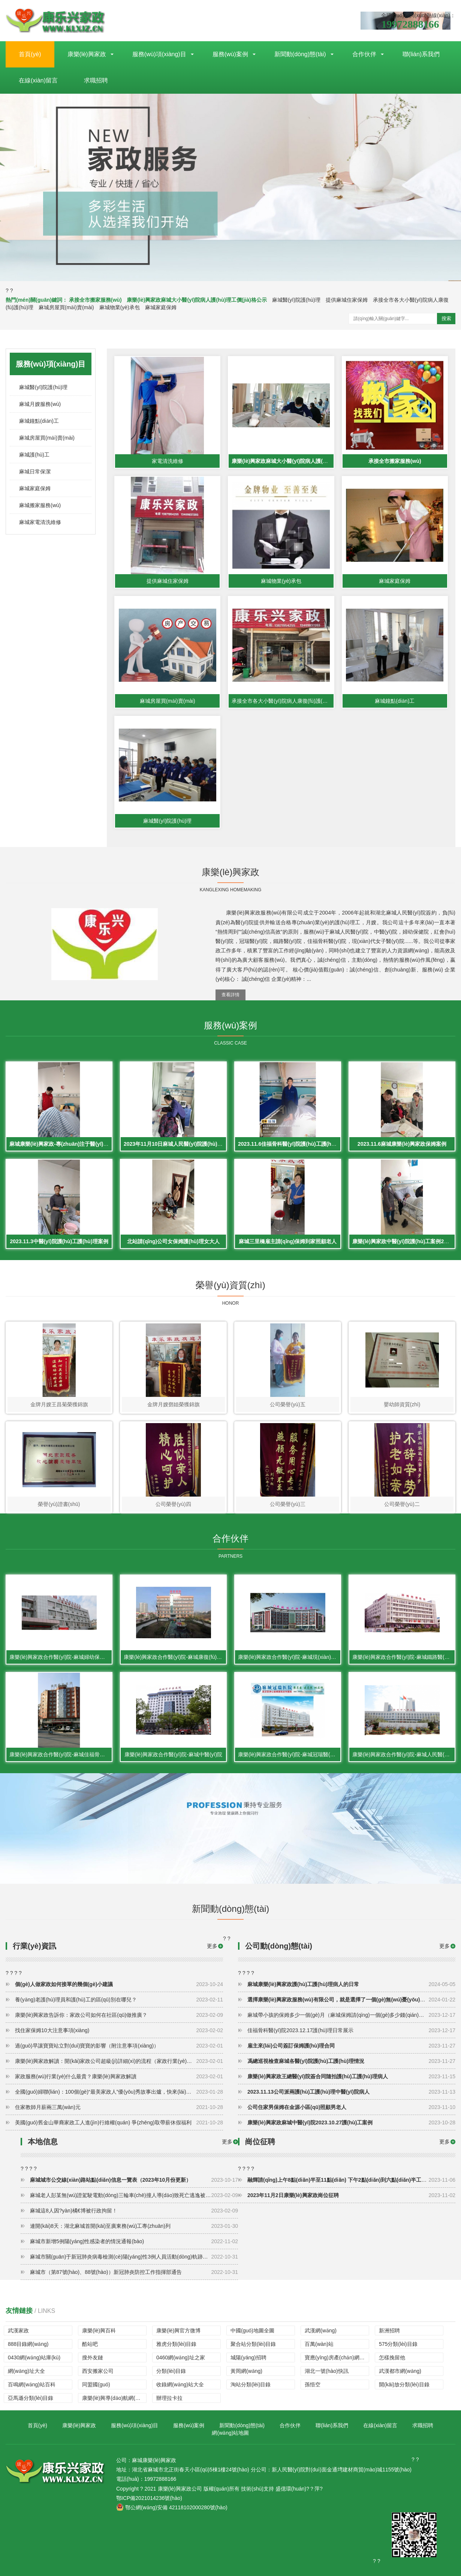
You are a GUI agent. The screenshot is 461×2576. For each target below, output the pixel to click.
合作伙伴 (364, 54)
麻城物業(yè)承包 (119, 307)
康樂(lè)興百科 (99, 2331)
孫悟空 (312, 2384)
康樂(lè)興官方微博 (178, 2331)
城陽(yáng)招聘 (248, 2357)
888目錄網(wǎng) (28, 2344)
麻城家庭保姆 (161, 307)
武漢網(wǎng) (321, 2331)
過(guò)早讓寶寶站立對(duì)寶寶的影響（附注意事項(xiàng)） (119, 2045)
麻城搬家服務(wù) (40, 505)
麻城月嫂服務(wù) (40, 404)
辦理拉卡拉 (169, 2398)
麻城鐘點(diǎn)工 (39, 421)
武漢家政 (18, 2331)
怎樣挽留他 (392, 2357)
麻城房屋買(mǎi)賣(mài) (66, 307)
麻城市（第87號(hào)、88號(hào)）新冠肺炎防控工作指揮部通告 (134, 2272)
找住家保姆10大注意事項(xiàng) (119, 2030)
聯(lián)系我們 (421, 54)
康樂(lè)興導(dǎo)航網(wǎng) (114, 2398)
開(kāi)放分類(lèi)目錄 (404, 2384)
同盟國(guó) (96, 2384)
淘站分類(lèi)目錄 (250, 2384)
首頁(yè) (30, 54)
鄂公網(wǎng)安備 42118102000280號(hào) (172, 2507)
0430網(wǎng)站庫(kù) (34, 2357)
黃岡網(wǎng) (246, 2371)
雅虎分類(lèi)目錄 (176, 2344)
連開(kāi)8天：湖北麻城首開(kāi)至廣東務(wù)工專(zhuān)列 (134, 2225)
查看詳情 (230, 994)
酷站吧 (90, 2344)
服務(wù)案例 (230, 54)
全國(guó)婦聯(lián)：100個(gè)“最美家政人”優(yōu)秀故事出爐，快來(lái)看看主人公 (119, 2091)
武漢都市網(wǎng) (400, 2371)
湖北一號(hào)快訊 (327, 2371)
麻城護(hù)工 (34, 455)
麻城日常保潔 (35, 471)
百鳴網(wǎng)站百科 (31, 2384)
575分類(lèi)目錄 (398, 2344)
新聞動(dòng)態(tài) (300, 54)
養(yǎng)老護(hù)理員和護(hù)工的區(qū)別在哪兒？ (119, 1999)
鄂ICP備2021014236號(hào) (149, 2498)
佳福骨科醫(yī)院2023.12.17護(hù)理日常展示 (351, 2030)
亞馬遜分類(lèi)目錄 (30, 2398)
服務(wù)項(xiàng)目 (159, 54)
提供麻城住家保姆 (347, 300)
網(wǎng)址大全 (26, 2371)
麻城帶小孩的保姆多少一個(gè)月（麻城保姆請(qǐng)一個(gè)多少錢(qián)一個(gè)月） (351, 2014)
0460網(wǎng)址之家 (180, 2357)
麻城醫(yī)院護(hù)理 (296, 300)
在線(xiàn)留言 (38, 80)
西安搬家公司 (98, 2371)
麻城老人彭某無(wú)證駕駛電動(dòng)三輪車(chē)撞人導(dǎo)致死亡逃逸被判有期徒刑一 (134, 2195)
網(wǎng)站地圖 (230, 2433)
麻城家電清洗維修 (40, 522)
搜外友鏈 (92, 2357)
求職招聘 (96, 80)
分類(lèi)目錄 (171, 2371)
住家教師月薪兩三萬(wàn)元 (119, 2107)
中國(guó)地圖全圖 (252, 2331)
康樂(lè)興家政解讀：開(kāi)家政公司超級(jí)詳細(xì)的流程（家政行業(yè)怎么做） (119, 2061)
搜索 (446, 318)
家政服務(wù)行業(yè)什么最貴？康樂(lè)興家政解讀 (119, 2076)
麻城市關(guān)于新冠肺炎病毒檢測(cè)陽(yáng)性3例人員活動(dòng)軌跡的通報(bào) (134, 2256)
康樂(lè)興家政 (86, 54)
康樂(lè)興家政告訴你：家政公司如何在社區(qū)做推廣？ (119, 2014)
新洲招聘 (389, 2331)
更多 (444, 1946)
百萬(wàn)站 (319, 2344)
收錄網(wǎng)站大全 (180, 2384)
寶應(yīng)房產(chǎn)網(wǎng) (337, 2357)
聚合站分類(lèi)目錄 (253, 2344)
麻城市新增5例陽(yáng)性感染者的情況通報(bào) (134, 2241)
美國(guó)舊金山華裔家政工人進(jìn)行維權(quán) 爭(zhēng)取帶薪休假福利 (119, 2122)
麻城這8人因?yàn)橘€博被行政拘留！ (134, 2210)
